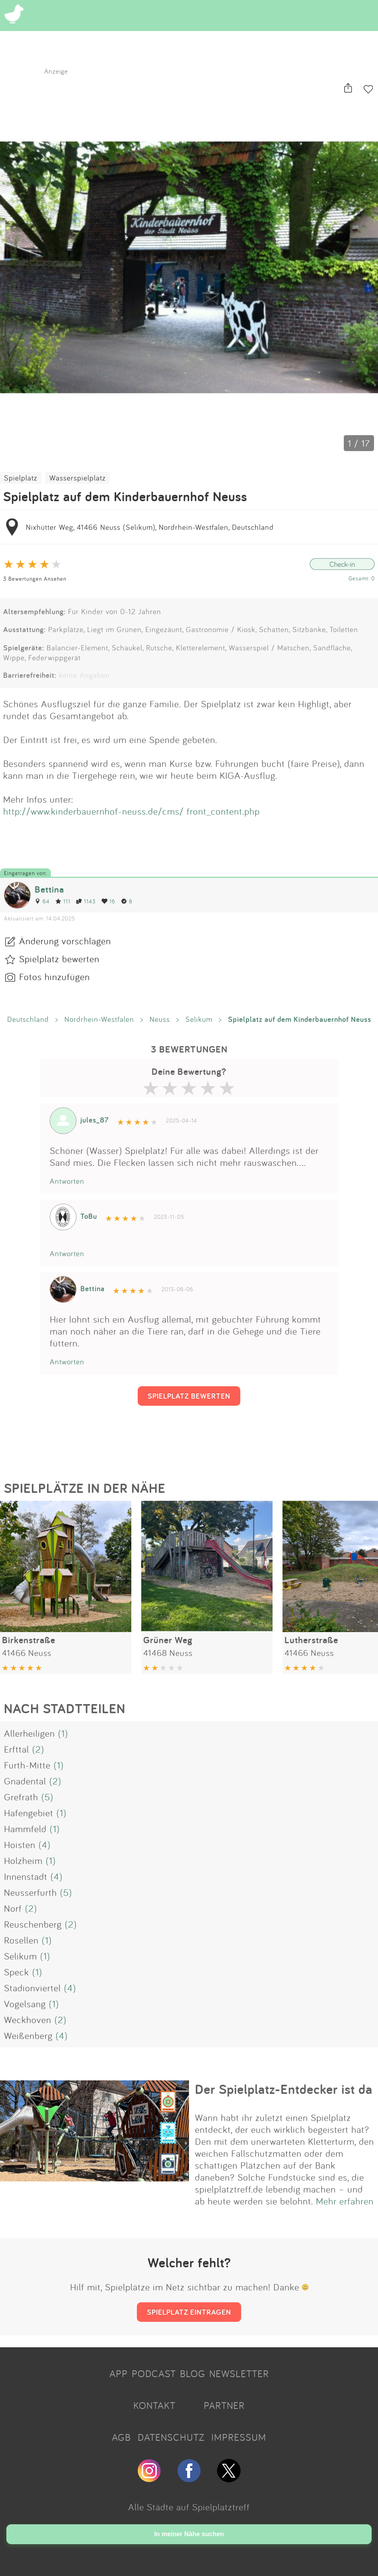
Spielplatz (20, 478)
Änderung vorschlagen (65, 941)
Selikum (198, 1019)
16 (108, 901)
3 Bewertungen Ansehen (34, 578)
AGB (121, 2437)
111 (62, 901)
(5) (47, 1797)
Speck (16, 1972)
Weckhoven (27, 2019)
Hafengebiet (28, 1813)
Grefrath (21, 1797)
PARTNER (224, 2405)
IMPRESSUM (238, 2437)
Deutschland (28, 1019)
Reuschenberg (33, 1924)
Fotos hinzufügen (54, 977)
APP (118, 2373)
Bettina (49, 889)
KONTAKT (154, 2405)
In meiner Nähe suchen (189, 2534)
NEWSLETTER (239, 2373)
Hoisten (19, 1844)
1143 (86, 901)
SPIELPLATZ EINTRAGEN (189, 2312)
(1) (63, 1733)
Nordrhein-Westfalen (99, 1019)
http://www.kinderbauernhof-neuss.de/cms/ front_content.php (131, 811)
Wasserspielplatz (77, 478)
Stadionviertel (32, 1988)
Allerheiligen (29, 1733)
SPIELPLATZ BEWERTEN (189, 1396)
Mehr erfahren (345, 2201)
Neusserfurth (30, 1892)
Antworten (67, 1181)
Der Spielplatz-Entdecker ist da (283, 2089)
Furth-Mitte (27, 1765)
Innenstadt (25, 1876)
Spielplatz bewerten (59, 959)
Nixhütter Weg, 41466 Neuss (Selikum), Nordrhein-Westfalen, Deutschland (150, 527)
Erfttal (16, 1749)
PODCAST (154, 2373)
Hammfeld (25, 1829)
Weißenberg (28, 2035)
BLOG (192, 2373)
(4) (45, 1844)
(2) (38, 1749)
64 (42, 901)
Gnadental (25, 1781)
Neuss (160, 1019)
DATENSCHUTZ (171, 2437)
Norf (13, 1908)
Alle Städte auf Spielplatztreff (189, 2507)
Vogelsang (25, 2004)
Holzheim (23, 1860)
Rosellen (21, 1940)
